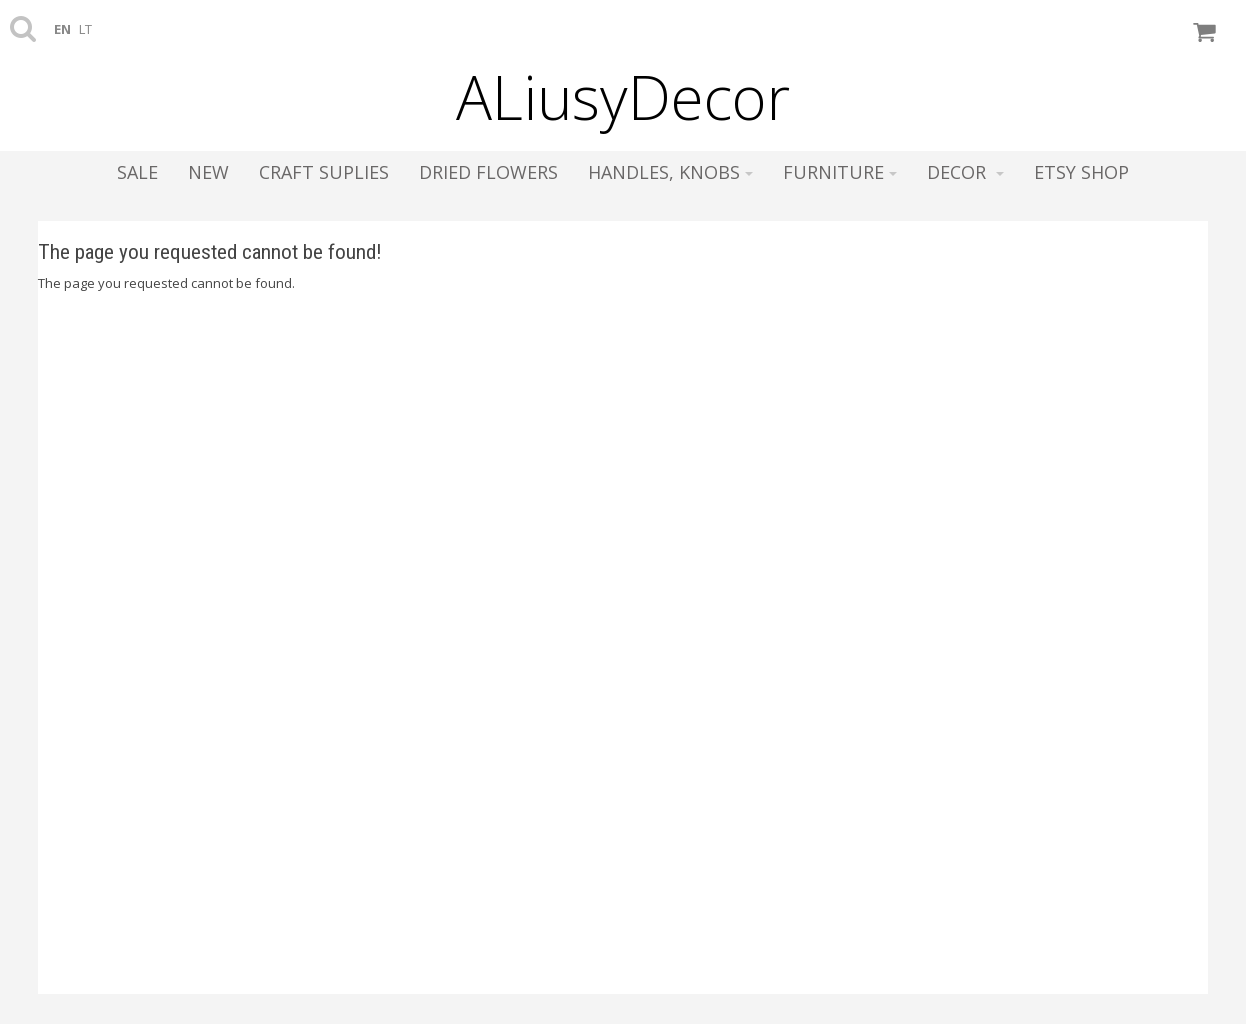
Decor (965, 172)
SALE (137, 172)
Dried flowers (488, 172)
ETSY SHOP (1081, 172)
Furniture (840, 172)
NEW (208, 172)
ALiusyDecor (623, 97)
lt (85, 29)
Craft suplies (324, 172)
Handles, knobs (670, 172)
